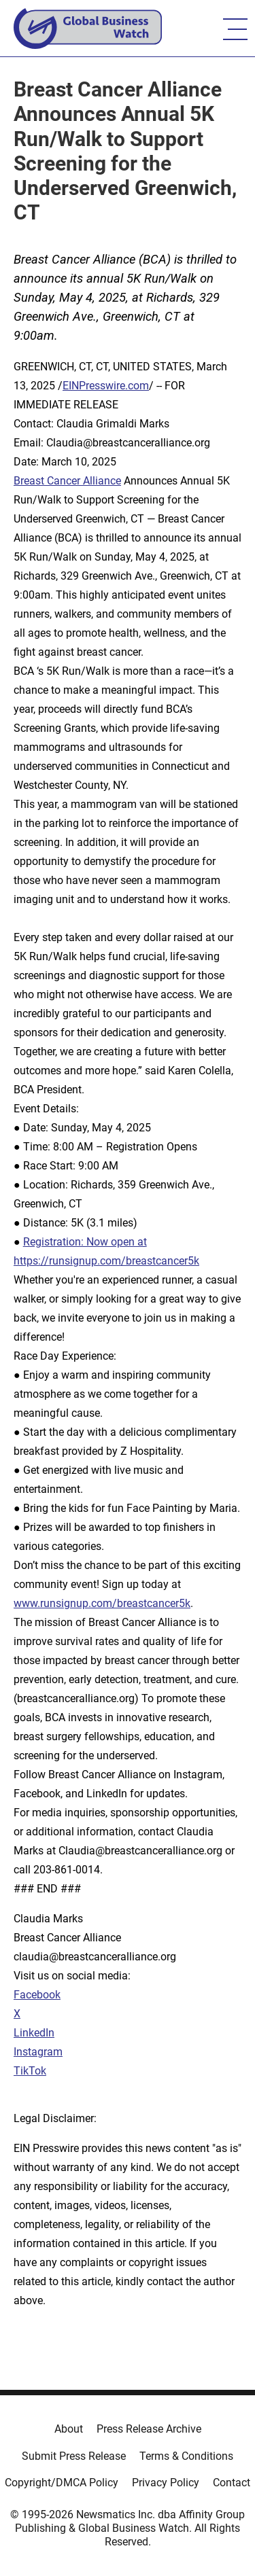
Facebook (37, 1994)
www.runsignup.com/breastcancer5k (102, 1603)
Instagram (38, 2051)
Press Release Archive (149, 2428)
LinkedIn (34, 2032)
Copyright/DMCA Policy (61, 2482)
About (68, 2428)
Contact (231, 2482)
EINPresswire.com (106, 385)
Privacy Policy (165, 2482)
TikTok (30, 2070)
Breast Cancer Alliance (67, 480)
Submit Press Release (74, 2456)
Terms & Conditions (186, 2456)
